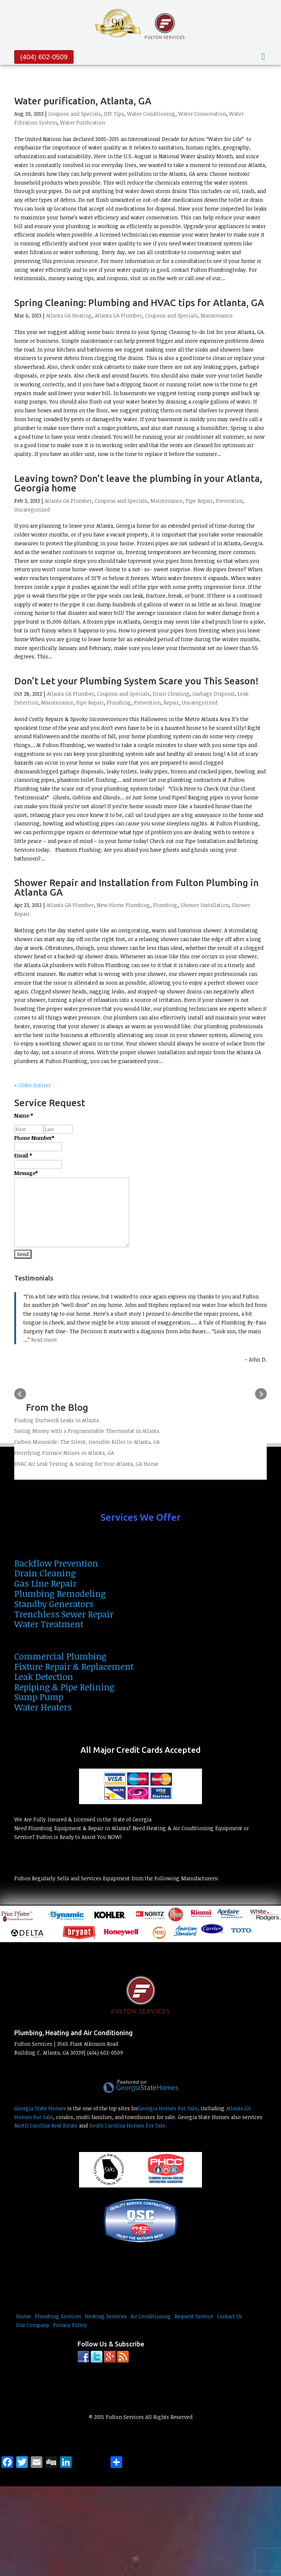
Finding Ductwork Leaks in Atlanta (56, 1420)
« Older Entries (32, 1085)
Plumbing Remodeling (60, 1593)
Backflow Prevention (56, 1563)
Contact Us (229, 2316)
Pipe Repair (199, 500)
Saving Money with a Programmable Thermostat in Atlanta (86, 1430)
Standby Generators (53, 1604)
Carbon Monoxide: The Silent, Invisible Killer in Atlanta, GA (87, 1441)
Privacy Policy (70, 2325)
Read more (44, 1339)
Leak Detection (43, 1676)
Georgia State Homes (40, 2108)
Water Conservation (202, 113)
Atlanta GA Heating (69, 315)
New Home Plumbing (123, 905)
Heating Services (106, 2316)
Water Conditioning (151, 113)
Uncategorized (32, 509)
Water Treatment (48, 1624)
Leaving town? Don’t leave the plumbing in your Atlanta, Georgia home (138, 483)
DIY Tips (114, 113)
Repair (171, 702)
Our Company (32, 2325)
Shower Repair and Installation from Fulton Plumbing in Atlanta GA (136, 887)
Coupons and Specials (74, 113)
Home (23, 2316)
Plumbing (118, 702)
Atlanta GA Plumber (118, 315)
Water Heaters (43, 1707)
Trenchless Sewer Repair (63, 1614)
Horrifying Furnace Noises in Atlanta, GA (64, 1452)
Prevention (229, 500)
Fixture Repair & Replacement (74, 1666)
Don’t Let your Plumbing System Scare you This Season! (136, 681)
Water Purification (82, 122)
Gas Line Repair (45, 1583)
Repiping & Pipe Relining (64, 1687)
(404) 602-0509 (44, 57)
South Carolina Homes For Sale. (128, 2125)
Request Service (194, 2316)
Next (261, 1394)
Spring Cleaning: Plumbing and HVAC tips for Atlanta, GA (139, 302)
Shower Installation (204, 905)
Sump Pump (38, 1697)
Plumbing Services (58, 2316)
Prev (20, 1394)
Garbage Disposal (213, 693)
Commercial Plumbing (60, 1656)
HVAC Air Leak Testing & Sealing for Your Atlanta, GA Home (86, 1463)
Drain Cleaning (171, 693)
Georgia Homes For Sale (168, 2108)
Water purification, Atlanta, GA (82, 101)
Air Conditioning (150, 2316)
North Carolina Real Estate (46, 2125)
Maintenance (217, 315)
